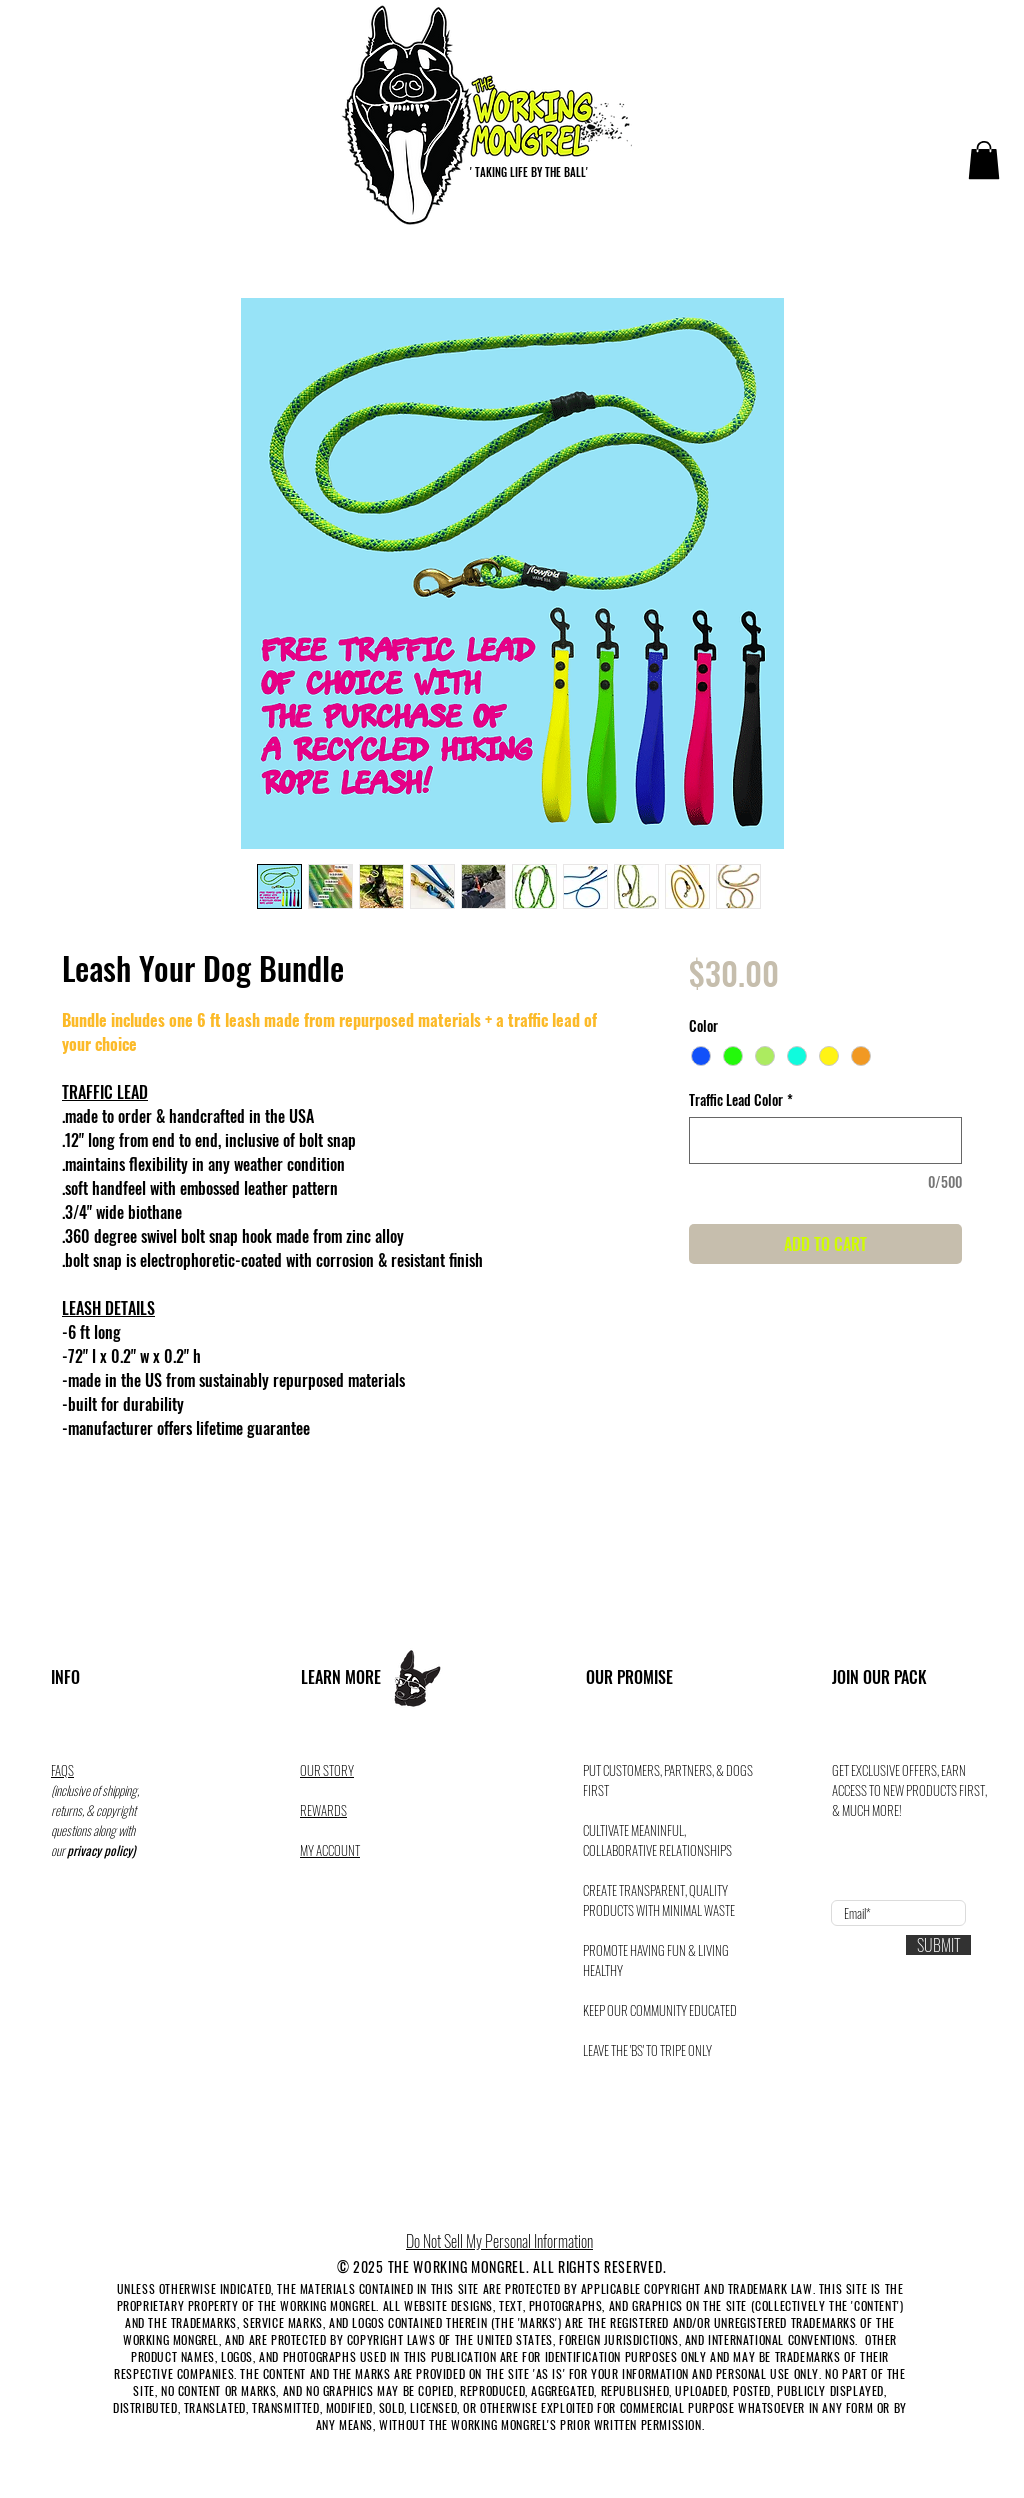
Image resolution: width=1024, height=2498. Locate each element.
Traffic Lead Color (741, 1100)
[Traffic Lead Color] (825, 1140)
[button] (984, 160)
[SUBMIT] (938, 1945)
